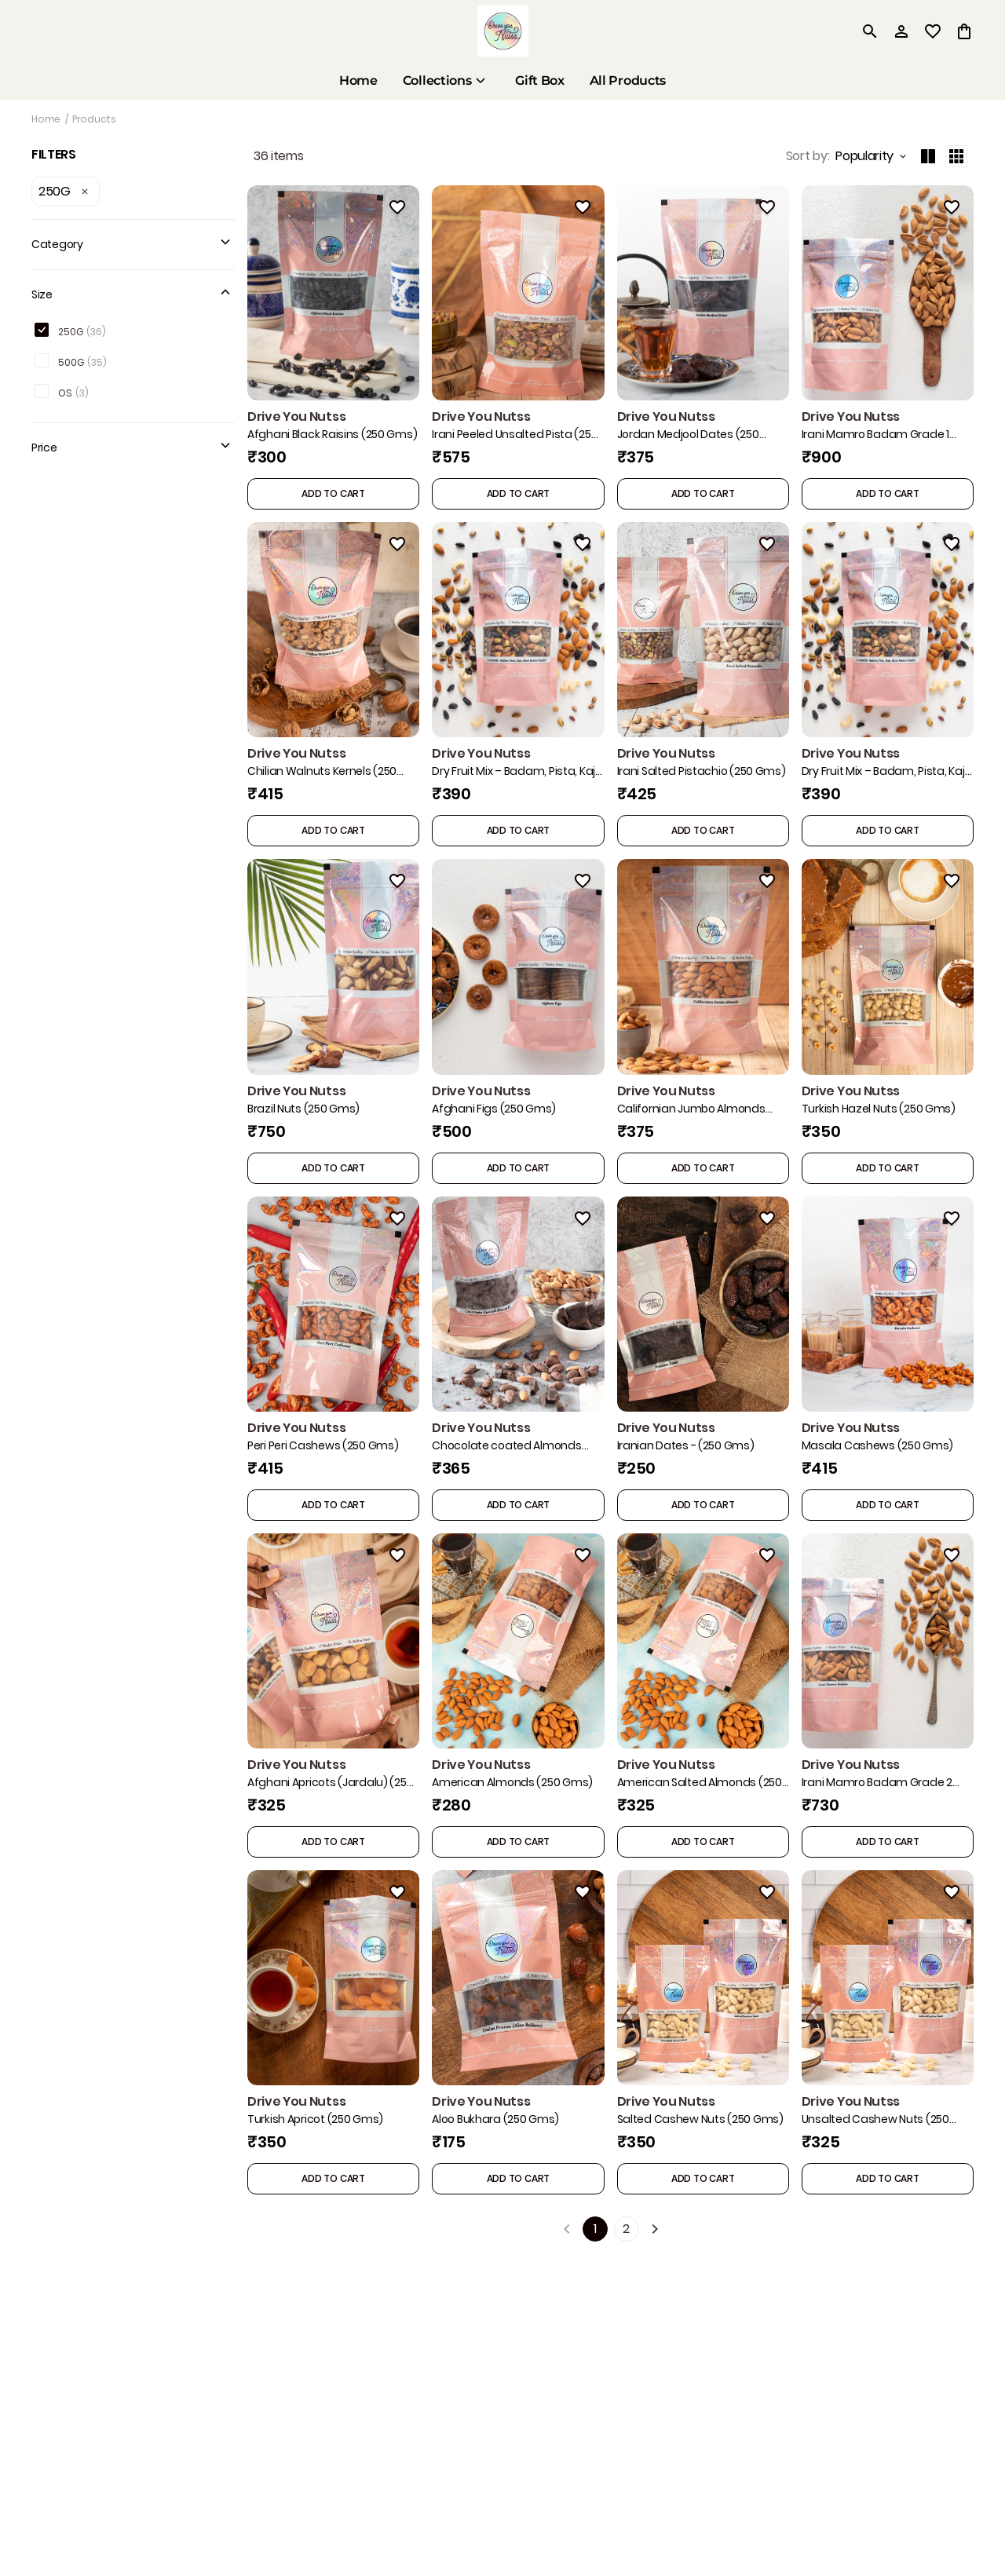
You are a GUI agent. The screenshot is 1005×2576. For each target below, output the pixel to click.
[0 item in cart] (964, 31)
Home (45, 119)
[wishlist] (932, 31)
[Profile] (901, 31)
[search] (870, 31)
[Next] (655, 2229)
